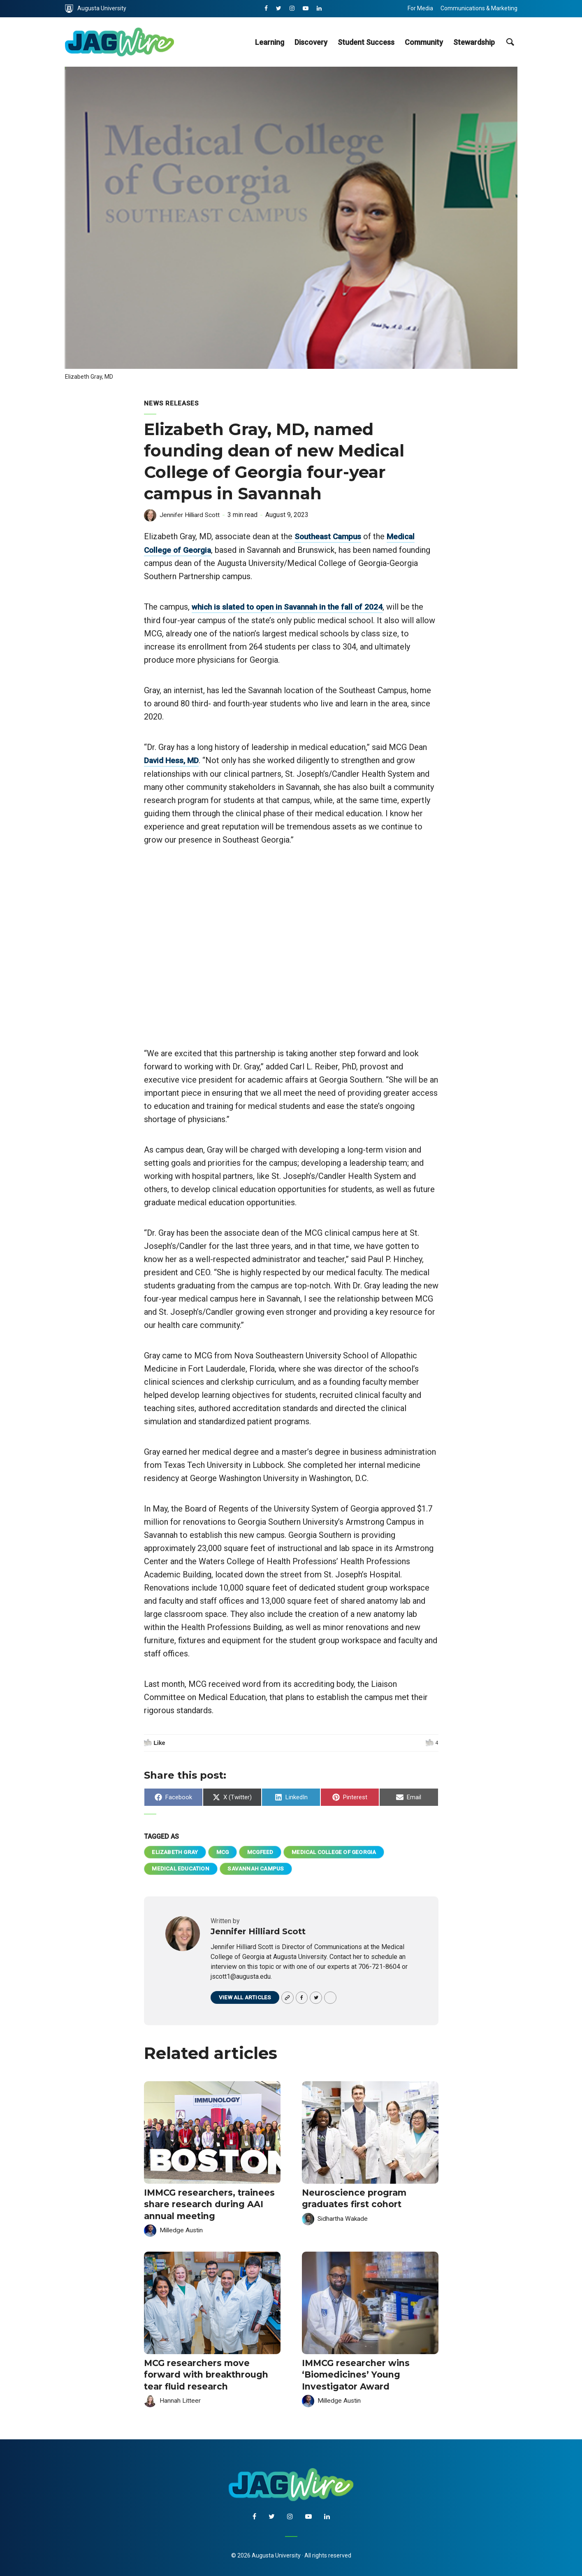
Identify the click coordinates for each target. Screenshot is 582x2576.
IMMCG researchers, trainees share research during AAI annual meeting (206, 2204)
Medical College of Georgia (340, 1851)
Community (424, 42)
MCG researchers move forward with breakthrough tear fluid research (203, 2373)
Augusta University (95, 9)
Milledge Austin (182, 2229)
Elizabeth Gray (176, 1851)
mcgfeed (263, 1851)
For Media (420, 8)
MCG (224, 1851)
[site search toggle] (510, 42)
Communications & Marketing (479, 8)
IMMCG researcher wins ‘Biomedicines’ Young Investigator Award (353, 2373)
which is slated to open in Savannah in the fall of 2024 (292, 606)
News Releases (172, 403)
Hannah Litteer (180, 2398)
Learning (269, 42)
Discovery (310, 42)
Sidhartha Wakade (343, 2218)
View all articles (245, 1998)
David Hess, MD (173, 759)
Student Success (366, 42)
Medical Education (181, 1868)
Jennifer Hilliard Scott (191, 515)
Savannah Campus (257, 1868)
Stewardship (474, 42)
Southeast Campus (329, 536)
